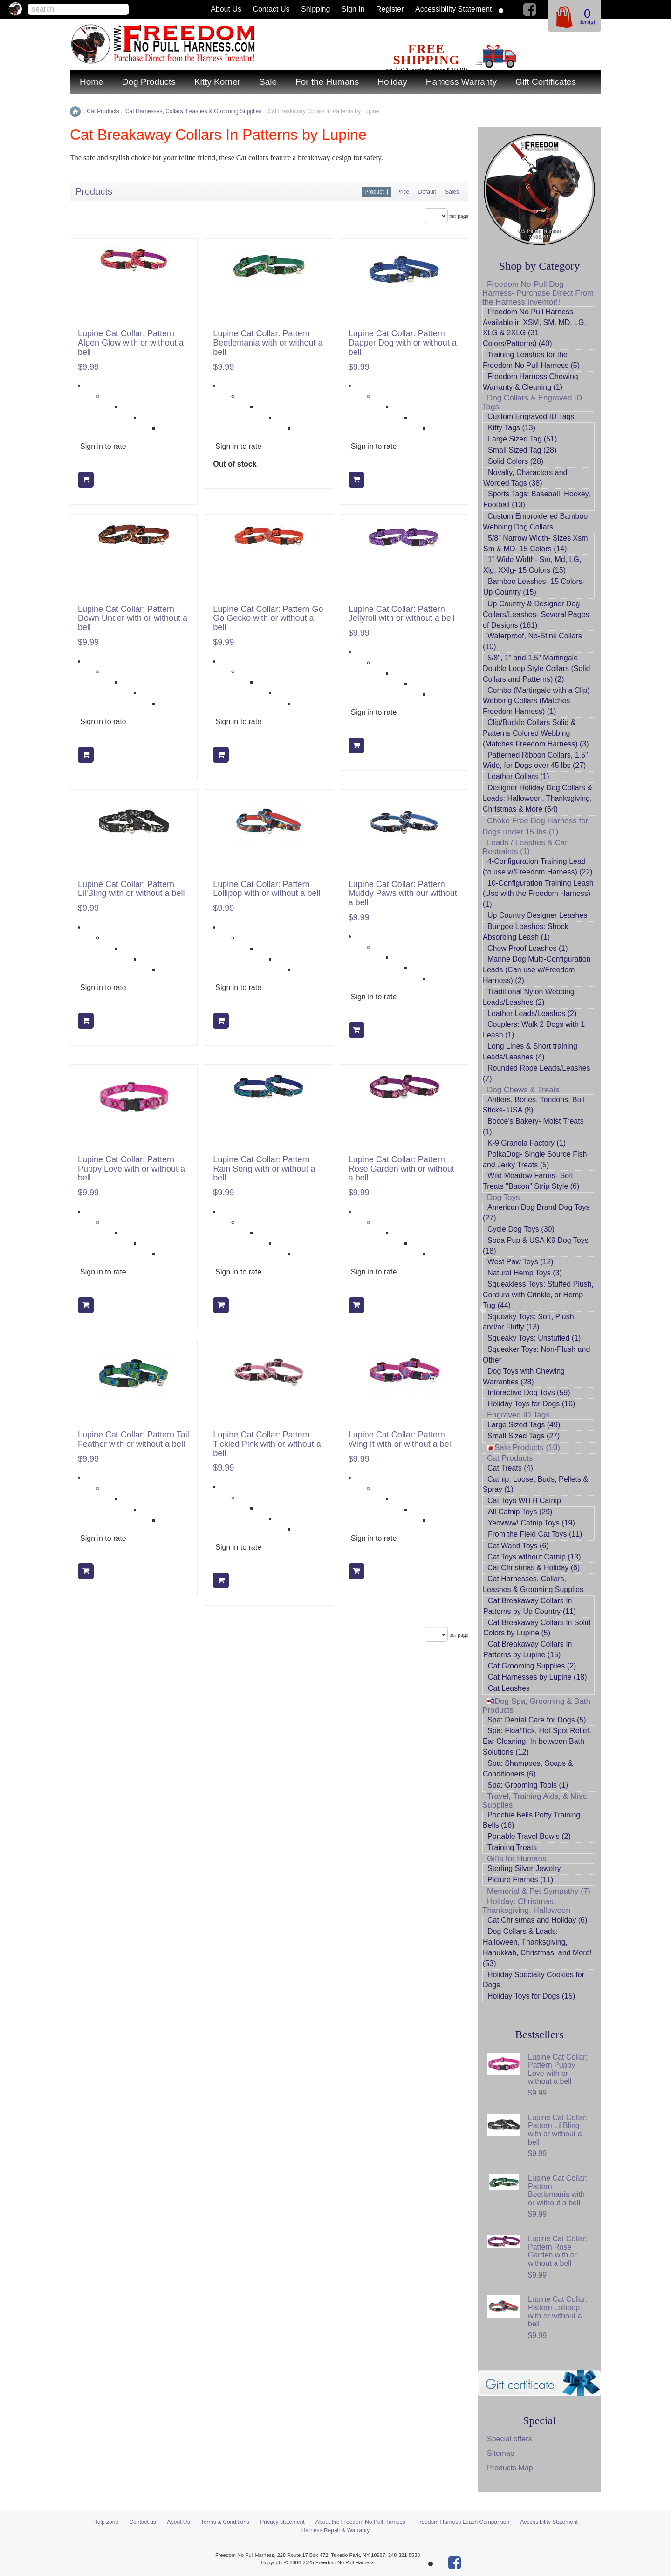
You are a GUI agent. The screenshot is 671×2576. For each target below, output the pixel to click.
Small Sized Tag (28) (522, 450)
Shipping (315, 9)
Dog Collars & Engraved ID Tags (532, 402)
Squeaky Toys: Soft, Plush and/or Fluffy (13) (528, 1322)
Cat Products (510, 1458)
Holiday (392, 82)
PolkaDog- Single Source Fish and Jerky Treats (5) (535, 1159)
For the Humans (327, 82)
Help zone (105, 2522)
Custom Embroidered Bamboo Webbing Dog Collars (535, 521)
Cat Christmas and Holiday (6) (537, 1920)
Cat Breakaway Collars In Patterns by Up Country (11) (529, 1606)
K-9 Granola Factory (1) (526, 1143)
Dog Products (149, 82)
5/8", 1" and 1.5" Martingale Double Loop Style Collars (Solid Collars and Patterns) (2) (536, 668)
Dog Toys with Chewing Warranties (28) (524, 1376)
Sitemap (500, 2453)
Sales (452, 192)
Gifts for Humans (517, 1858)
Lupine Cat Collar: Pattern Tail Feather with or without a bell (133, 1439)
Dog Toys (503, 1197)
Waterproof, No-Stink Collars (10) (532, 641)
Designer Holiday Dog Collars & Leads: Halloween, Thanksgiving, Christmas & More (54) (537, 798)
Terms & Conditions (225, 2522)
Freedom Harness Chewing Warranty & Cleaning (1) (530, 382)
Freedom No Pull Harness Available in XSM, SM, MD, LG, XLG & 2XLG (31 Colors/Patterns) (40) (534, 328)
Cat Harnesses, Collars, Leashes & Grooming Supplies (533, 1584)
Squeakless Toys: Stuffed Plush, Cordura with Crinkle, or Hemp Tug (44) (538, 1294)
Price (403, 192)
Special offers (509, 2439)
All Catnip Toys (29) (520, 1512)
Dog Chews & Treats (523, 1089)
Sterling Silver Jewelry (524, 1868)
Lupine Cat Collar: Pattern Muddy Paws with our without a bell (403, 894)
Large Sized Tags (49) (523, 1425)
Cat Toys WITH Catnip (524, 1501)
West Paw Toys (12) (520, 1262)
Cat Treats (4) (510, 1468)
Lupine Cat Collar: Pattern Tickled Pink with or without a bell (267, 1444)
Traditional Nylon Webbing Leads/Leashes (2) (529, 997)
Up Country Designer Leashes (537, 915)
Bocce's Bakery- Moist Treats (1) (533, 1126)
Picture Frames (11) (520, 1880)
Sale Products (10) (523, 1447)
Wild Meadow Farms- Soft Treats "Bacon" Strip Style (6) (531, 1181)
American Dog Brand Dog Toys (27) (536, 1212)
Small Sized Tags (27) (523, 1436)
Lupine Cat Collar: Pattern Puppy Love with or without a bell (131, 1169)
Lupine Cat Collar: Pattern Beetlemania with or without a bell (267, 343)
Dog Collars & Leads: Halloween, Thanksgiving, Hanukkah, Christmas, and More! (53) (537, 1947)
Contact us (271, 9)
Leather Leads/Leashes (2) (531, 1013)
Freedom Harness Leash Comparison (462, 2522)
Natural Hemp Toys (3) (524, 1273)
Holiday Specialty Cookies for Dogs (533, 1980)
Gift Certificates (545, 82)
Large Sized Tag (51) (522, 439)
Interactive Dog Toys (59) (528, 1392)
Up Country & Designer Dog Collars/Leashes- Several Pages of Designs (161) (536, 614)
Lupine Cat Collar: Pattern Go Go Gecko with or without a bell (268, 618)
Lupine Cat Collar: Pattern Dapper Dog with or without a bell (403, 343)
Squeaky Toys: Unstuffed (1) (534, 1338)
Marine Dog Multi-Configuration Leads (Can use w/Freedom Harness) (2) (536, 969)
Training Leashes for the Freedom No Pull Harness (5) (531, 360)
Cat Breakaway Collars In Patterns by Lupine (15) (527, 1649)
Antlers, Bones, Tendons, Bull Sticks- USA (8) (534, 1105)
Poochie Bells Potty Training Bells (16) (531, 1820)
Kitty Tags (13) (511, 428)
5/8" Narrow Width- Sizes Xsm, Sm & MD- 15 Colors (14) (536, 543)
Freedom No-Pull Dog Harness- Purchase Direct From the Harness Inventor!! (538, 293)
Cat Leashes (509, 1688)
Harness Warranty (461, 82)
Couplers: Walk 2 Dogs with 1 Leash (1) (534, 1029)
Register (390, 9)
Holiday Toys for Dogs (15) (531, 1996)
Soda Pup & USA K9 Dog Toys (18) (536, 1245)
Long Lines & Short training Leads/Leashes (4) (530, 1051)
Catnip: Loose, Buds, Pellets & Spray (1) (535, 1484)
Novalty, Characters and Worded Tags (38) (525, 477)
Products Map (510, 2468)
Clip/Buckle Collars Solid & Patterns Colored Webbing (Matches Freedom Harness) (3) (536, 733)
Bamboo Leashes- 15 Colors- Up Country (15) (534, 586)
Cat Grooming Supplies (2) (532, 1666)
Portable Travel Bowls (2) (529, 1836)
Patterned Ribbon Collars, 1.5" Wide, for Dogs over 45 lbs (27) (535, 760)
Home (91, 82)
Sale (268, 82)
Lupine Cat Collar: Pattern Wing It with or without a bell (401, 1439)
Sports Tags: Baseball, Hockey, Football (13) (536, 499)
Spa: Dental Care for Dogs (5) (536, 1720)
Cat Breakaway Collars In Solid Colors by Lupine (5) (537, 1628)
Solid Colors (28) (515, 461)
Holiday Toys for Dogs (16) (531, 1404)
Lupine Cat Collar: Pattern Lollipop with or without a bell (266, 889)
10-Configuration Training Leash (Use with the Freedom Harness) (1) (538, 893)
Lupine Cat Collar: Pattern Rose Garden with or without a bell (401, 1169)
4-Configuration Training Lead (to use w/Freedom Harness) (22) (538, 866)
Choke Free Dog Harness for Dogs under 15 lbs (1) (535, 826)
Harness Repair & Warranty (335, 2530)
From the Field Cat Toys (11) (535, 1534)
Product (373, 192)
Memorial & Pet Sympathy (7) (538, 1891)
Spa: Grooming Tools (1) (527, 1785)
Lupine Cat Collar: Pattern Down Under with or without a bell (132, 618)
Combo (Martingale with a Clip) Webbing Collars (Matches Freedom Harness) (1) (536, 701)
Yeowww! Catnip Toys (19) (531, 1523)
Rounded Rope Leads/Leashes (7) (536, 1073)
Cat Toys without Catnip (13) (534, 1557)
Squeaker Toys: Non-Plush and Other (536, 1354)
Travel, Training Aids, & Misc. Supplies (535, 1801)
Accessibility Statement (453, 9)
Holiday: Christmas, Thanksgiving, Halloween (526, 1906)
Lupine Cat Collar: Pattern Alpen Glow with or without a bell (131, 343)
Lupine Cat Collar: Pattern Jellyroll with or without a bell (402, 614)
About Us (226, 9)
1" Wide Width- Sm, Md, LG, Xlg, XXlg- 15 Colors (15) (532, 565)
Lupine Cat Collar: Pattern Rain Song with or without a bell (264, 1169)
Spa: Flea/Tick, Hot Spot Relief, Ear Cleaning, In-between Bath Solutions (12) (537, 1741)
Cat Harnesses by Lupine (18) (537, 1677)
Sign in (353, 9)
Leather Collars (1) (518, 776)
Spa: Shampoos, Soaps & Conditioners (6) (528, 1768)
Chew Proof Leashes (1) (527, 948)
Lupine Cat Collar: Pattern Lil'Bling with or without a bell (131, 889)
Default (427, 192)
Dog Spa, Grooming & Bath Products (536, 1706)
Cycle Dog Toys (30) (521, 1229)
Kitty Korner (217, 82)
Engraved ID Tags (518, 1414)
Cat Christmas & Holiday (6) (533, 1568)
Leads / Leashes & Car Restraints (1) (525, 847)
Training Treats (512, 1847)
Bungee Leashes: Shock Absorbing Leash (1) (525, 931)
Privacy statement (282, 2522)
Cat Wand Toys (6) (518, 1546)
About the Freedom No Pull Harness (360, 2522)
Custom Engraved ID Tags (530, 416)
